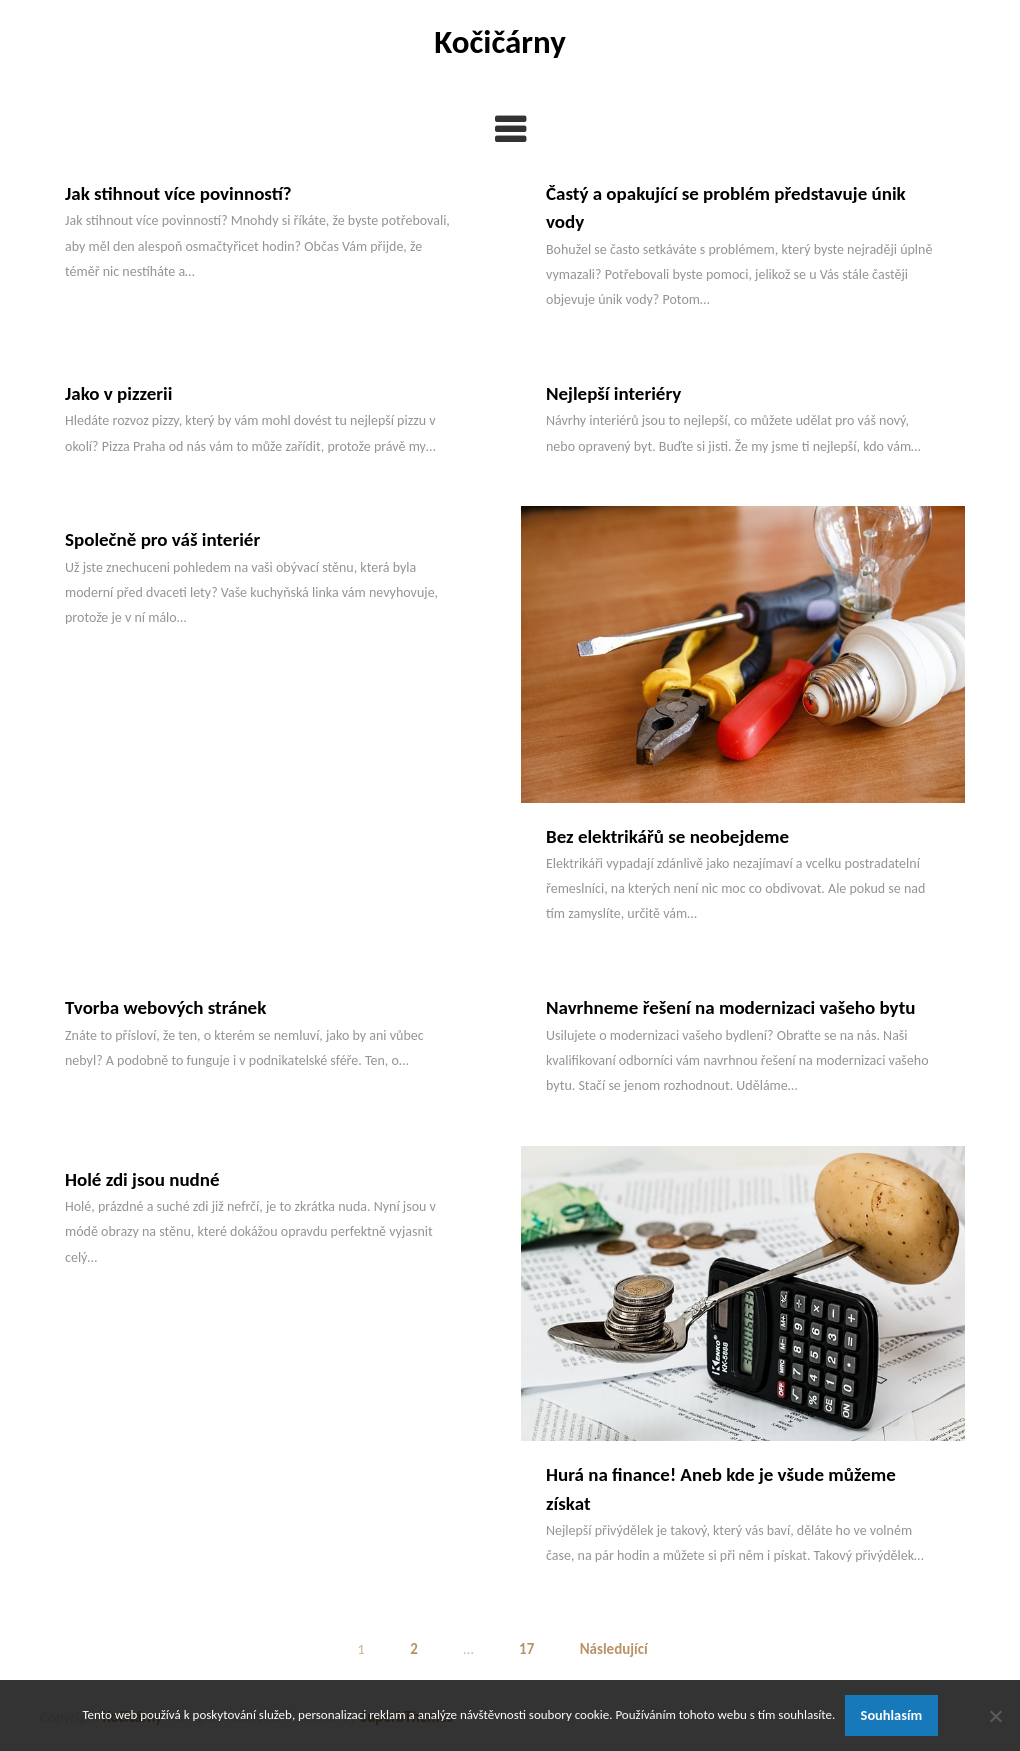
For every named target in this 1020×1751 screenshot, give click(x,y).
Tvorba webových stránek (165, 1007)
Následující (614, 1649)
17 (526, 1649)
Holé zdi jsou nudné (142, 1179)
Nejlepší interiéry (613, 393)
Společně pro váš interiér (162, 539)
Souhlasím (892, 1715)
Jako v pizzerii (118, 393)
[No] (995, 1716)
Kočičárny (500, 42)
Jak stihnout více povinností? (178, 193)
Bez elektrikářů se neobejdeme (667, 836)
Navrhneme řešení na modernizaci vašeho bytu (730, 1007)
